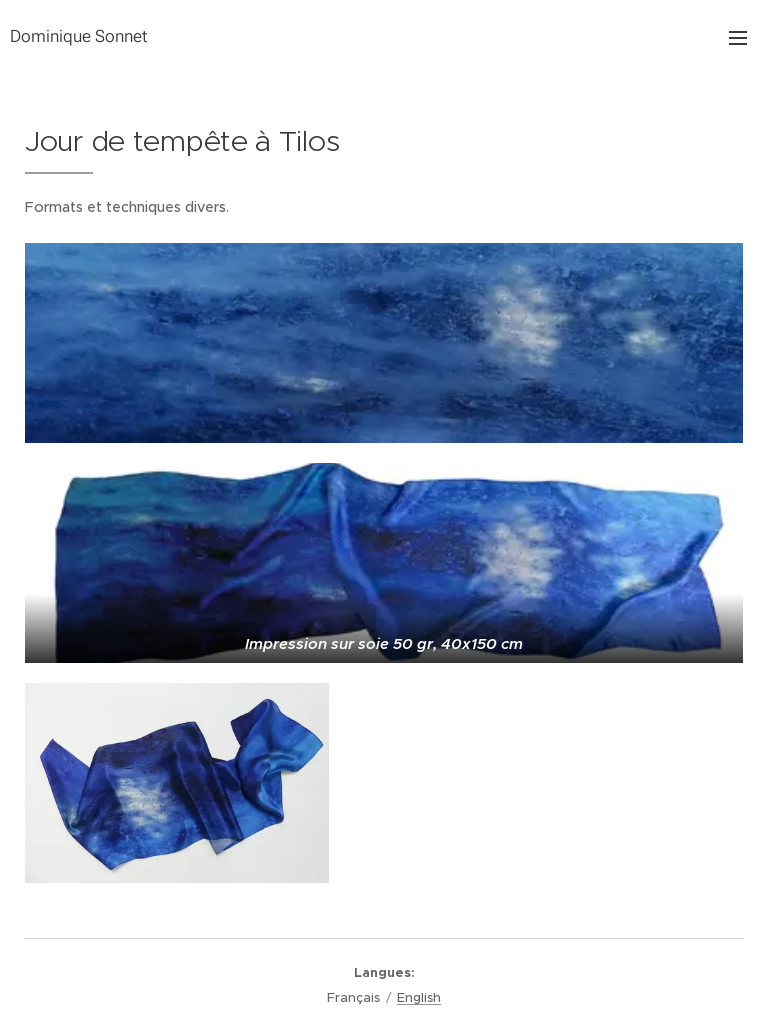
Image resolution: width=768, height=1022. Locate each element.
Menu (738, 38)
